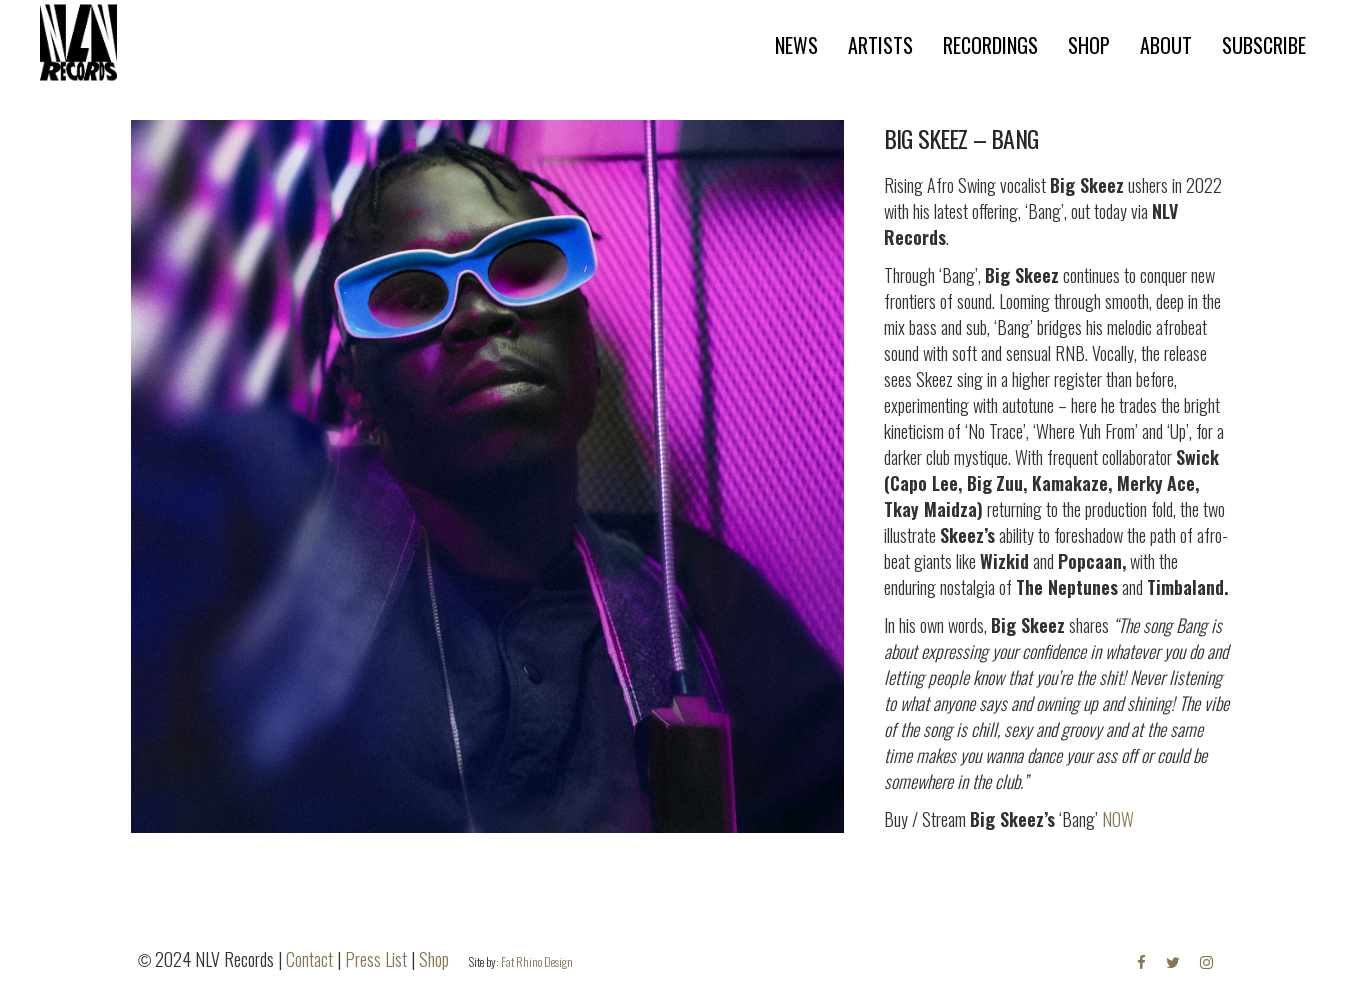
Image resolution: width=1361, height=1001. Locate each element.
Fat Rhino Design (537, 961)
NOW (1118, 819)
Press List (376, 959)
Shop (434, 959)
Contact (309, 959)
